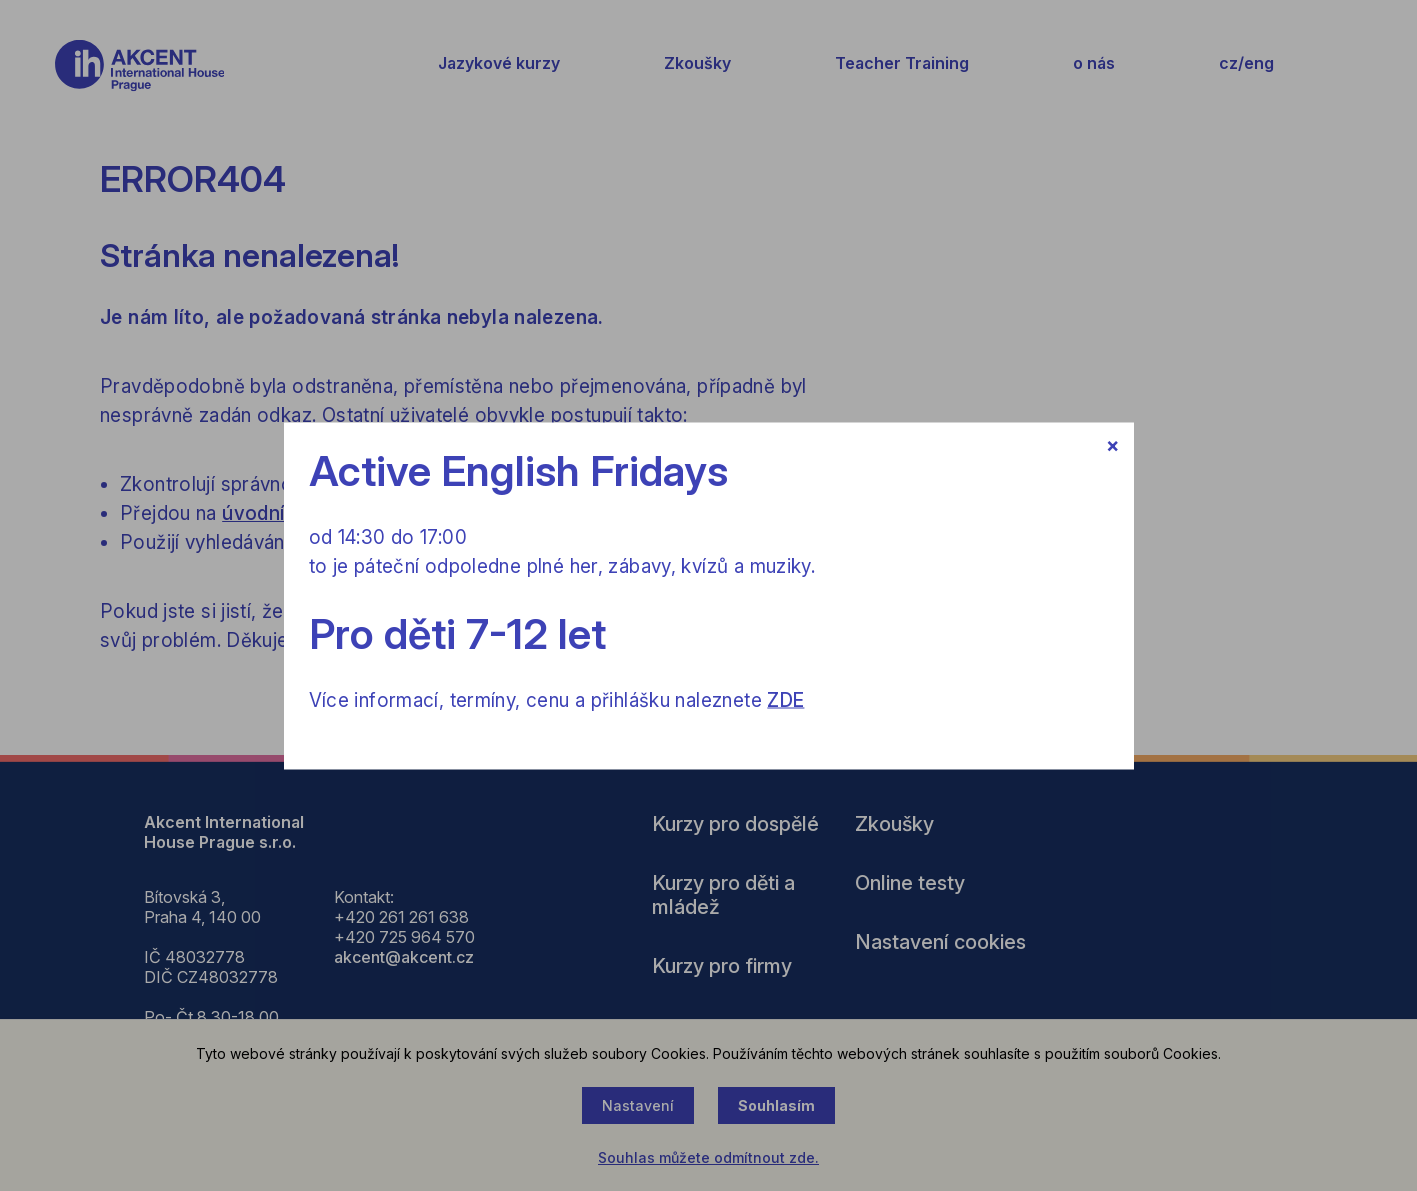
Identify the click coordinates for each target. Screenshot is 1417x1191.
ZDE (785, 699)
